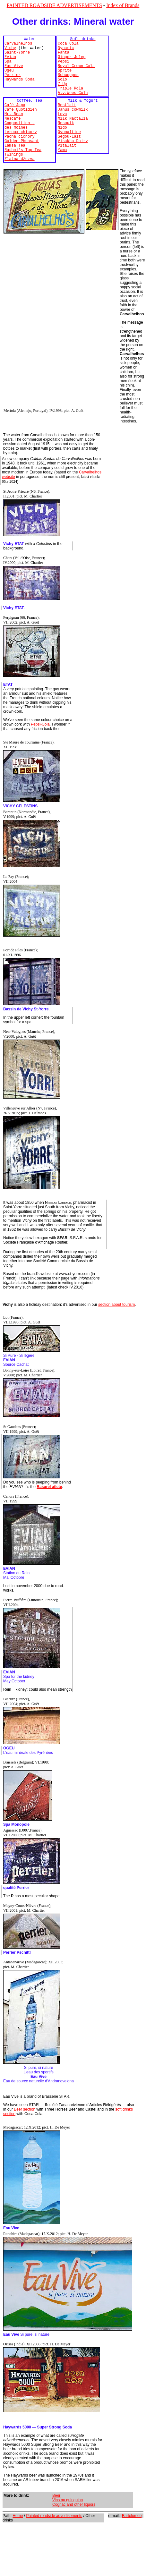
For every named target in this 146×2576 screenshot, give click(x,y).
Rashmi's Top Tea (22, 173)
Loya (62, 130)
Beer (56, 2521)
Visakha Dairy (73, 163)
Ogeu (9, 78)
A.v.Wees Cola (73, 105)
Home (18, 2541)
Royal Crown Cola (76, 72)
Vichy (10, 50)
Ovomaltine (69, 152)
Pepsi (63, 67)
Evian (10, 61)
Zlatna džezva (19, 184)
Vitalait (67, 168)
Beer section (24, 2135)
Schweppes (68, 83)
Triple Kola (70, 99)
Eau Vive (13, 72)
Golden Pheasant (21, 163)
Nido (62, 146)
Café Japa (14, 119)
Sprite (65, 78)
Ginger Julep (71, 61)
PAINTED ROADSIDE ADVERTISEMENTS (54, 5)
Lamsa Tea (14, 168)
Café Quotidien (20, 124)
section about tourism (116, 1330)
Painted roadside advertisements (54, 2541)
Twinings (13, 179)
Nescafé (12, 135)
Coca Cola (68, 45)
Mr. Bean (13, 130)
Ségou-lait (69, 157)
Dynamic (66, 50)
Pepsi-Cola (40, 750)
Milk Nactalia (73, 135)
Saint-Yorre (17, 56)
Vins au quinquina (67, 2526)
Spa (8, 67)
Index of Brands (122, 5)
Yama (62, 173)
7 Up (62, 94)
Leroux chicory (20, 152)
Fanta (63, 56)
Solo (62, 88)
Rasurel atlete (49, 1512)
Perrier (12, 83)
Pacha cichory (19, 157)
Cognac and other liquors (73, 2530)
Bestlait (67, 119)
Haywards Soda (19, 88)
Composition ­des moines (19, 143)
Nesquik (66, 141)
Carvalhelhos (18, 45)
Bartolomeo (132, 2541)
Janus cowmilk (73, 124)
